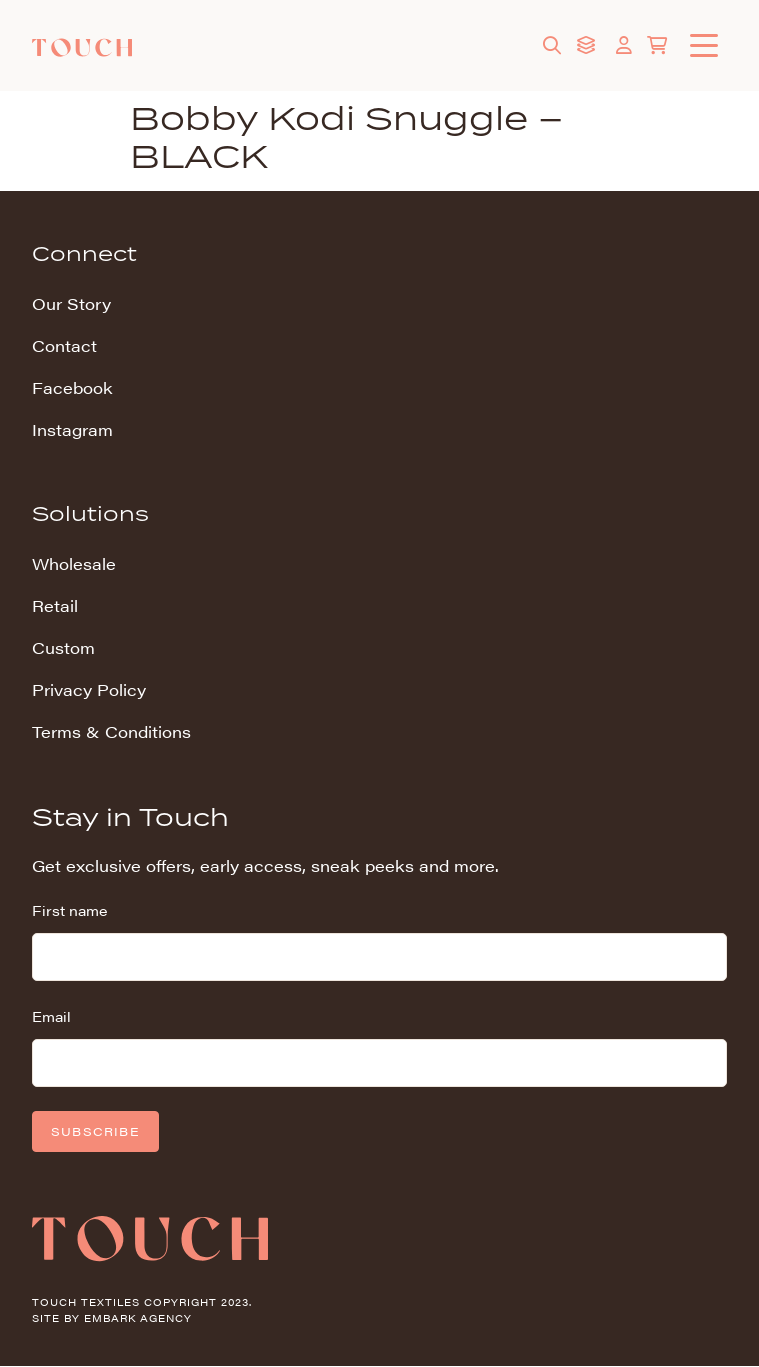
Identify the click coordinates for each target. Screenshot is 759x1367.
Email (51, 1016)
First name (69, 910)
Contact (64, 345)
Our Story (71, 303)
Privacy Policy (89, 689)
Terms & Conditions (111, 731)
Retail (55, 605)
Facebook (72, 387)
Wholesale (74, 563)
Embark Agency (138, 1318)
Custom (63, 647)
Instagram (72, 429)
